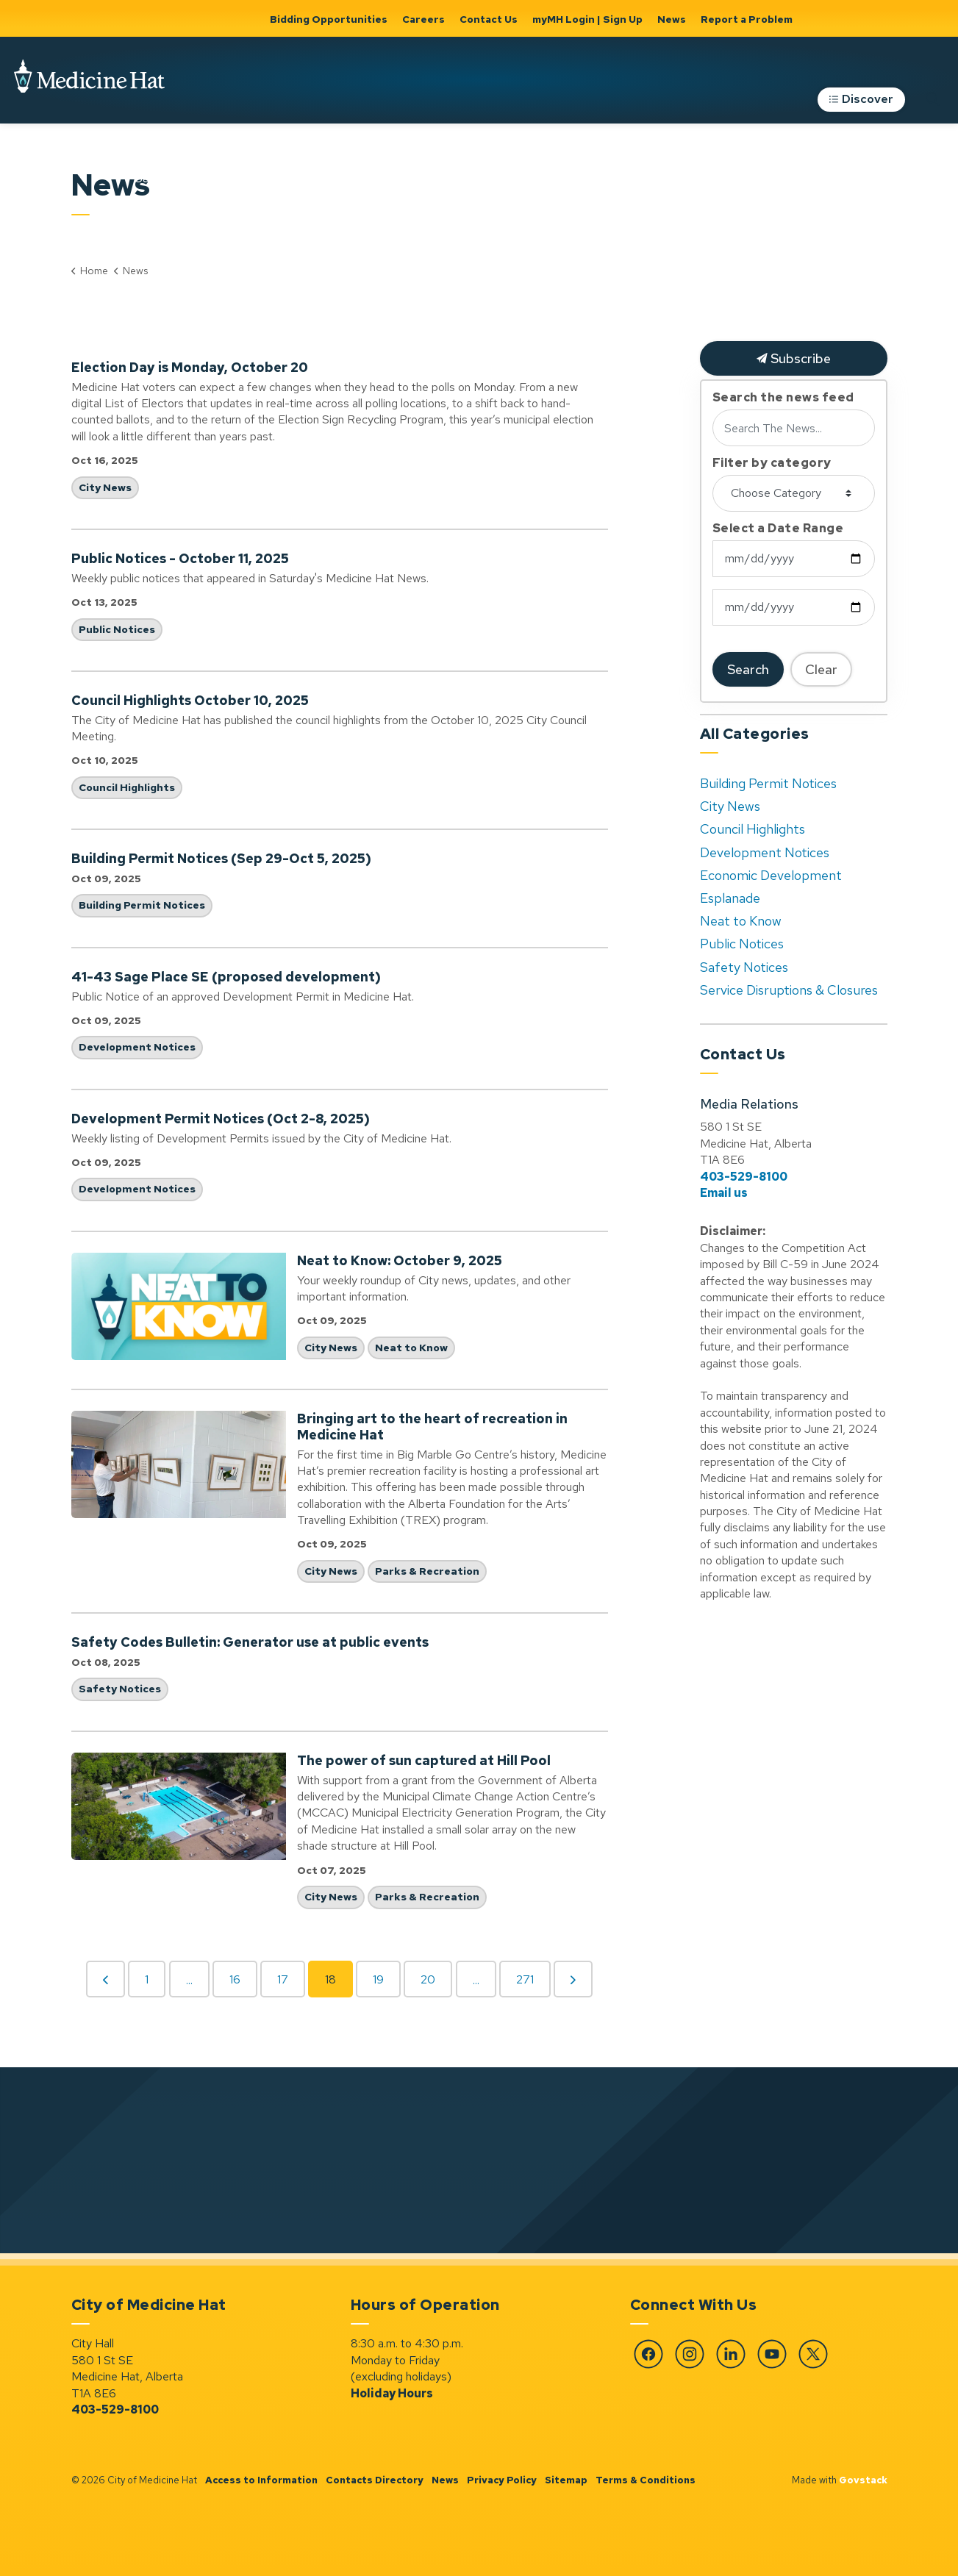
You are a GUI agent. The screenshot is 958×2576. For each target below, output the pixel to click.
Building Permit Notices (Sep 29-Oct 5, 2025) (221, 859)
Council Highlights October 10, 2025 (190, 701)
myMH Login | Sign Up (587, 19)
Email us (724, 1193)
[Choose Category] (793, 493)
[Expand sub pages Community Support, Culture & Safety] (275, 168)
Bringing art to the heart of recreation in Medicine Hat (432, 1427)
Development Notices (137, 1046)
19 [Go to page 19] (378, 1979)
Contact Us (489, 19)
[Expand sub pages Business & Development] (108, 168)
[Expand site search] (932, 106)
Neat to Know (411, 1347)
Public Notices (117, 629)
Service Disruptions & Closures (789, 989)
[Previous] (105, 1979)
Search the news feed (783, 398)
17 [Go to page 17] (282, 1979)
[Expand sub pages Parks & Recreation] (639, 168)
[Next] (573, 1979)
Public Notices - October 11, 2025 (180, 559)
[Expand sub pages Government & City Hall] (393, 168)
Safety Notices (120, 1688)
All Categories (754, 733)
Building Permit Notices (142, 905)
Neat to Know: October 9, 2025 (399, 1261)
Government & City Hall (340, 167)
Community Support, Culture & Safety (191, 168)
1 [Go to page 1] (147, 1979)
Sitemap (566, 2480)
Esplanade (730, 898)
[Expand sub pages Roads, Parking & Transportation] (784, 168)
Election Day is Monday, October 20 (189, 367)
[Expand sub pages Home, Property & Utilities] (531, 168)
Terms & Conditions (646, 2480)
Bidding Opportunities (328, 19)
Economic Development (771, 875)
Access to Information (261, 2480)
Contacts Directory (374, 2480)
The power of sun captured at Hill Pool (424, 1761)
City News (105, 487)
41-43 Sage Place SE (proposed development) (226, 977)
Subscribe (793, 358)
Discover (861, 107)
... (189, 1980)
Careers (423, 19)
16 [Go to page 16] (234, 1979)
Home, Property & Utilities (467, 167)
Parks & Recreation (589, 167)
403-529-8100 (743, 1176)
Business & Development (56, 167)
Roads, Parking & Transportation (715, 167)
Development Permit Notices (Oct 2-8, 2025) (220, 1119)
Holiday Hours (392, 2393)
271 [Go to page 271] (525, 1979)
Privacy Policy (502, 2480)
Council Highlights (127, 787)
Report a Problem (747, 19)
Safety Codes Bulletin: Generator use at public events (250, 1642)
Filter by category (772, 463)
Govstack (863, 2480)
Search (748, 669)
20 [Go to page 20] (428, 1979)
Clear (821, 669)
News (671, 19)
